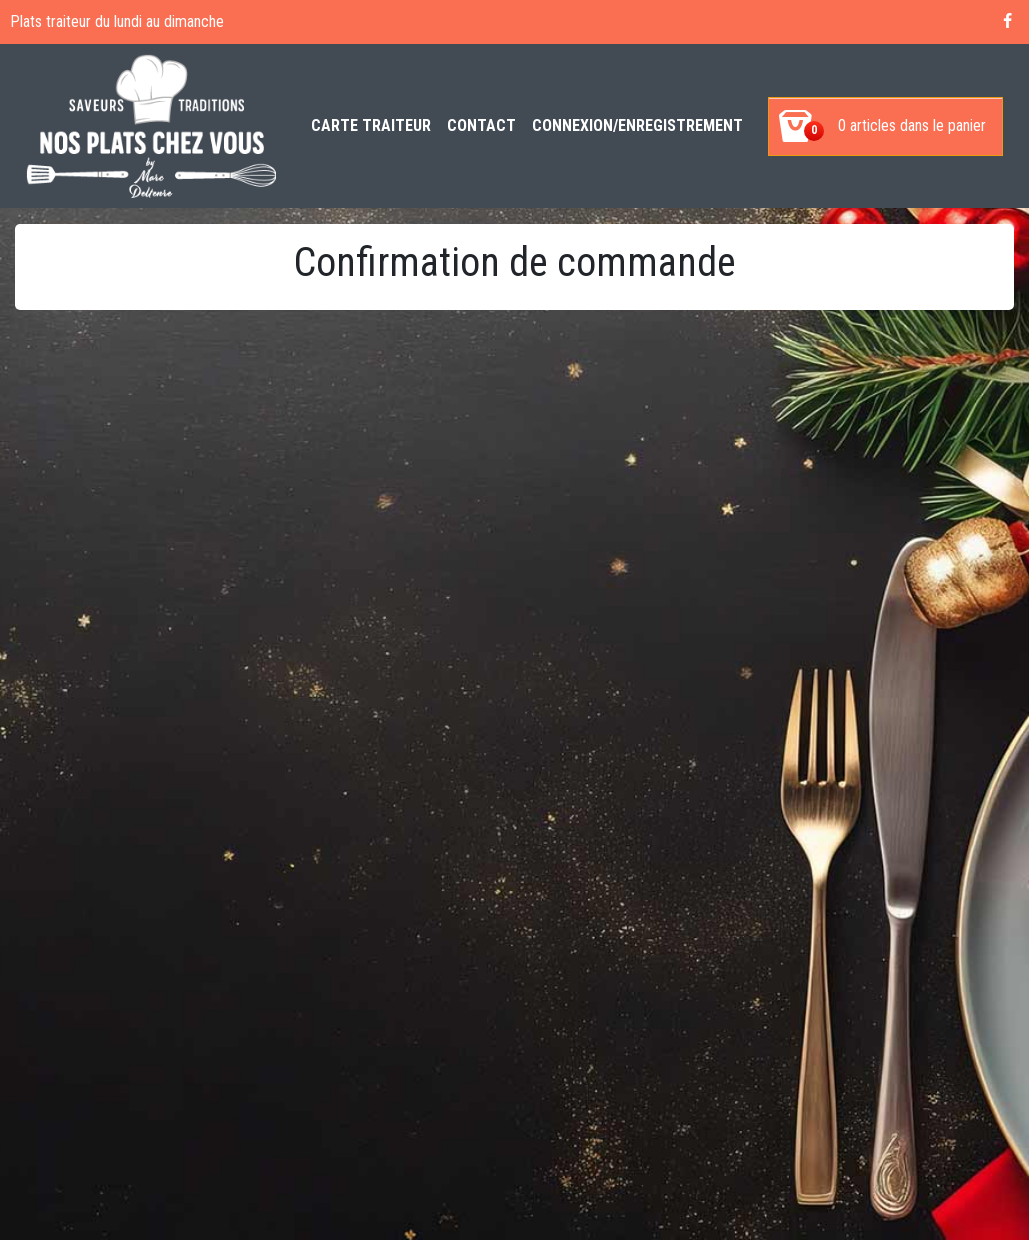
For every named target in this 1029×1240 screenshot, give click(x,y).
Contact (481, 125)
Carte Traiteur (371, 125)
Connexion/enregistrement (637, 125)
